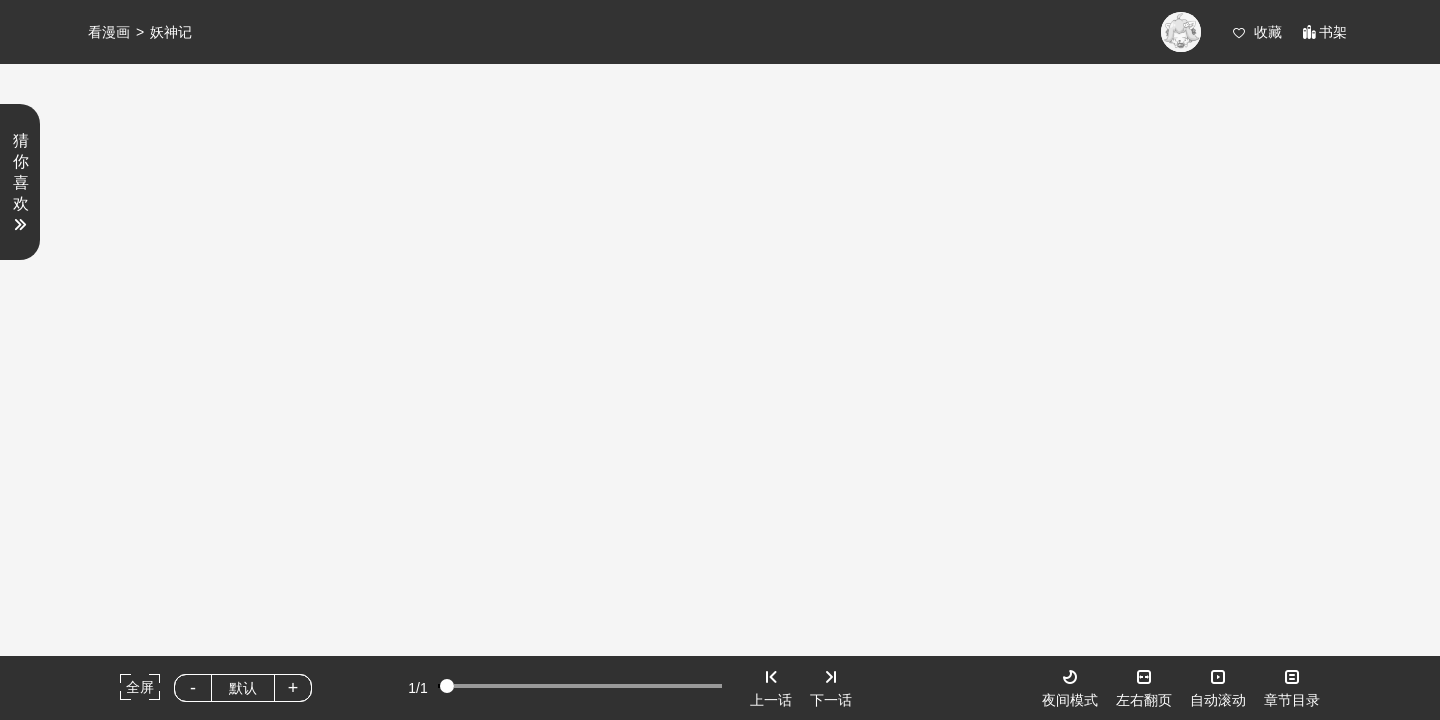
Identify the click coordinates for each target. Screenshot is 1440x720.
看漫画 (109, 32)
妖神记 (171, 32)
